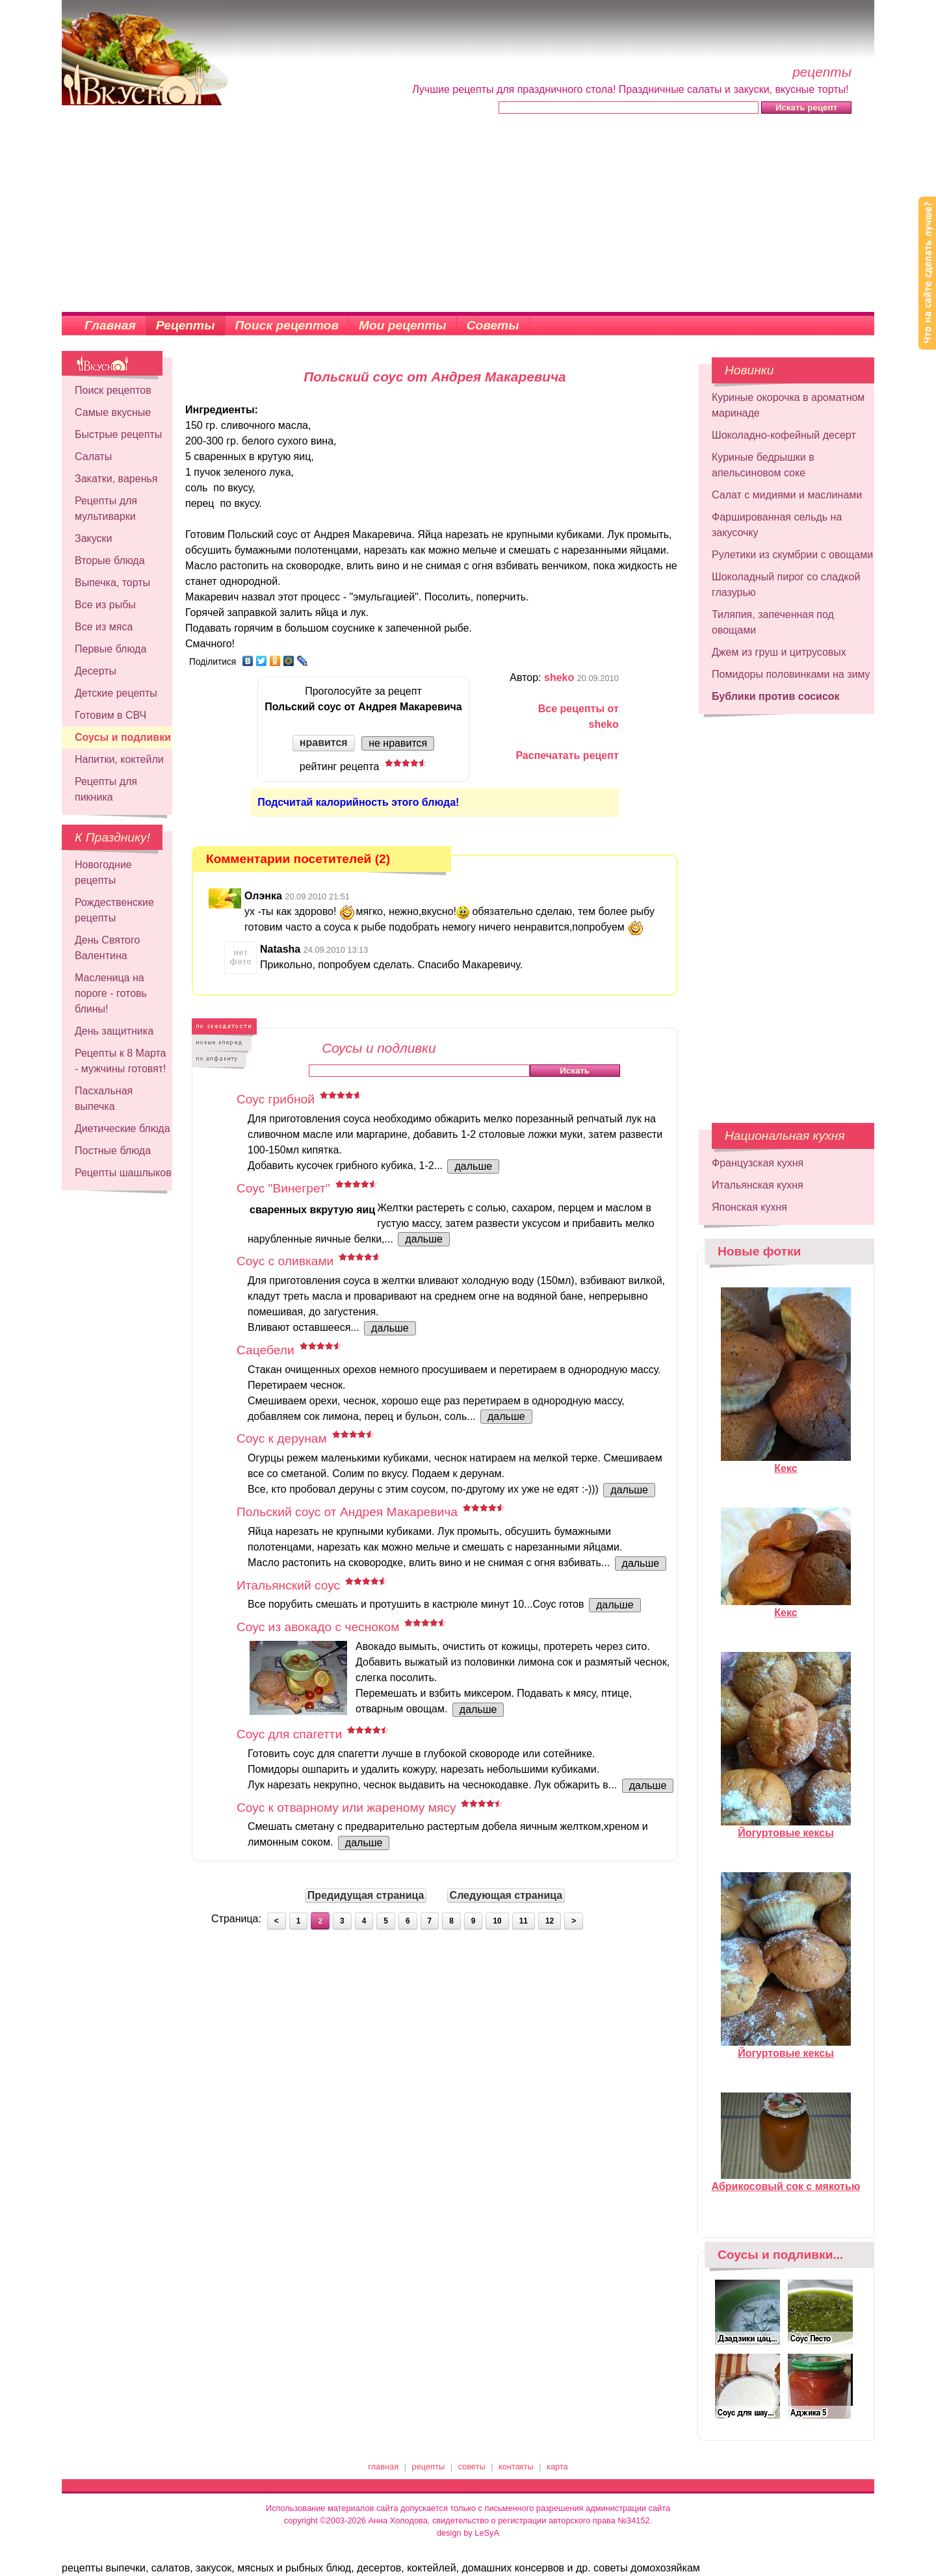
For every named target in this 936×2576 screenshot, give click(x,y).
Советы (493, 325)
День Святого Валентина (107, 947)
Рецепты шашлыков (123, 1172)
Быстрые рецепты (118, 434)
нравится (324, 742)
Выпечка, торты (112, 582)
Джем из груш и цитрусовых (779, 652)
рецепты (428, 2466)
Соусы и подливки (123, 737)
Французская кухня (757, 1162)
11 (523, 1921)
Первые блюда (110, 648)
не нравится (398, 743)
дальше (473, 1166)
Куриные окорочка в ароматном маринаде (788, 405)
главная (383, 2466)
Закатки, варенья (116, 478)
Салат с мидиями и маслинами (787, 494)
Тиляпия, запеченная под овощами (773, 622)
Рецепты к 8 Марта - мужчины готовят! (120, 1061)
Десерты (95, 670)
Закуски (93, 538)
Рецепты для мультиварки (106, 508)
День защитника (114, 1031)
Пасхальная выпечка (104, 1098)
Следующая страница (506, 1895)
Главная (110, 325)
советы (472, 2466)
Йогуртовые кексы (786, 1827)
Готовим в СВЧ (110, 715)
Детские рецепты (116, 693)
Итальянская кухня (757, 1185)
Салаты (93, 456)
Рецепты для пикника (106, 789)
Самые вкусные (113, 412)
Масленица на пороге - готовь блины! (111, 993)
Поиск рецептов (287, 325)
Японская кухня (749, 1207)
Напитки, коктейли (119, 759)
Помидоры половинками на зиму (791, 674)
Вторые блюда (110, 560)
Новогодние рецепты (103, 872)
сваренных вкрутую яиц (312, 1209)
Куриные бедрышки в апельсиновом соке (763, 465)
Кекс (786, 1463)
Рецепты (185, 325)
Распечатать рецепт (566, 755)
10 (497, 1921)
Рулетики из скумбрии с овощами (792, 554)
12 (549, 1921)
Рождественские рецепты (114, 910)
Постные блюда (113, 1150)
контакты (516, 2466)
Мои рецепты (403, 325)
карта (557, 2466)
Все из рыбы (105, 604)
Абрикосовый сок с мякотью (786, 2181)
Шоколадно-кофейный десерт (784, 435)
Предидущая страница (365, 1895)
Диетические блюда (122, 1128)
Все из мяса (104, 626)
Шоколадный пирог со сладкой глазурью (786, 584)
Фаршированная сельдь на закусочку (777, 524)
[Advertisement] (468, 214)
